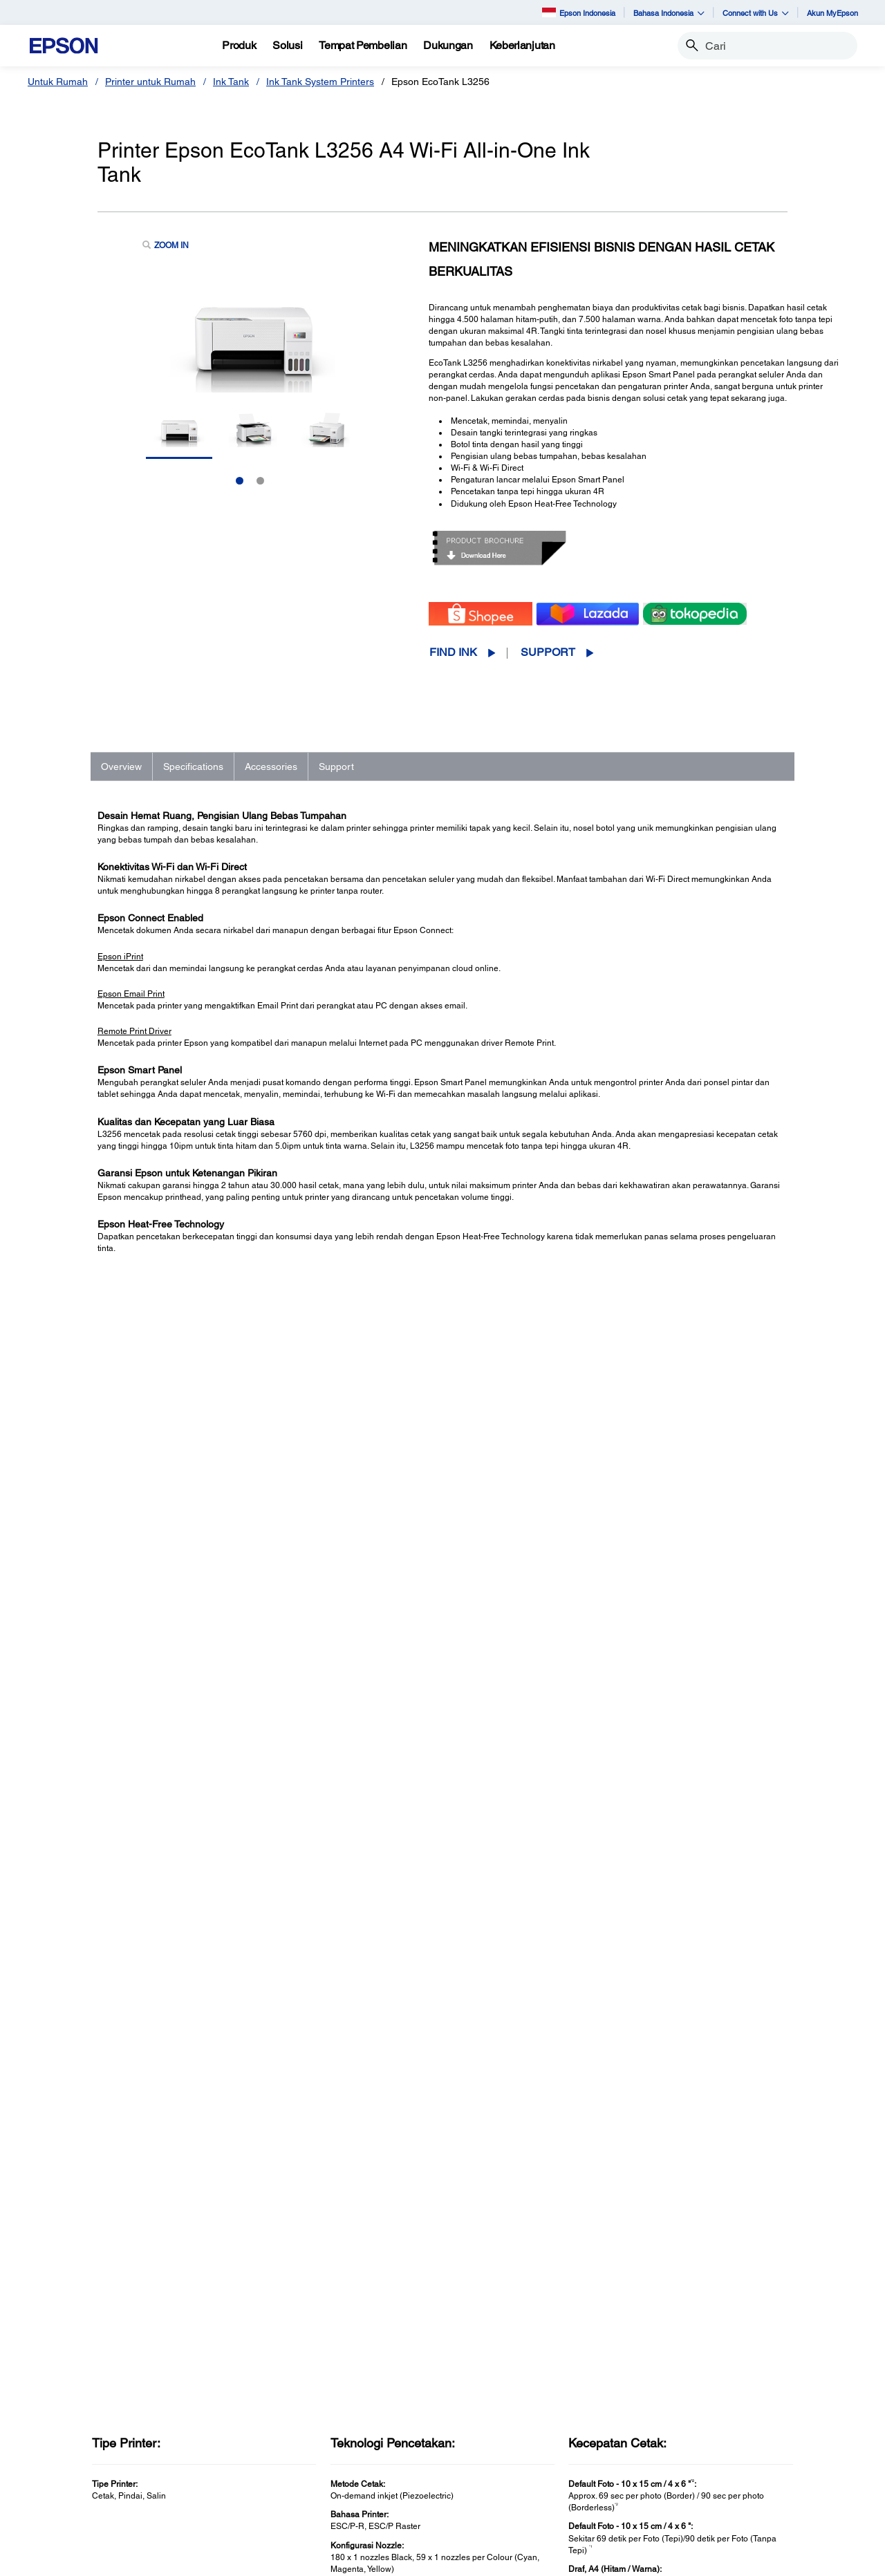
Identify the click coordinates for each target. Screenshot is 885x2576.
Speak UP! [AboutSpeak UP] (703, 2474)
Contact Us (305, 2559)
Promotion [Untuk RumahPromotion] (68, 2455)
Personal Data (424, 2559)
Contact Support (631, 2002)
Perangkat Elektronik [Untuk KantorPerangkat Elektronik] (302, 2493)
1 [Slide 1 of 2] (239, 481)
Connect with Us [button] (756, 12)
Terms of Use (361, 2559)
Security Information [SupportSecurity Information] (513, 2493)
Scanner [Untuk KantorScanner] (275, 2435)
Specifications (193, 766)
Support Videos (629, 1974)
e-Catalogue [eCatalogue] (485, 2559)
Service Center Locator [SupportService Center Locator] (519, 2455)
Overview (121, 766)
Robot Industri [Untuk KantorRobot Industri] (288, 2455)
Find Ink (453, 652)
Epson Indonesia (578, 12)
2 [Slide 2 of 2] (260, 481)
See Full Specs (138, 1586)
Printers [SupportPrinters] (486, 2397)
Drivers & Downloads (640, 1946)
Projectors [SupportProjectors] (491, 2416)
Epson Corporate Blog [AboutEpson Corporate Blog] (728, 2416)
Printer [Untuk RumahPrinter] (60, 2397)
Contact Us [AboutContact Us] (704, 2455)
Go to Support (142, 1959)
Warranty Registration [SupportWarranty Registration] (516, 2474)
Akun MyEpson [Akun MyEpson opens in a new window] (832, 12)
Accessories (271, 766)
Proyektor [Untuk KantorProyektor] (278, 2416)
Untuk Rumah (58, 81)
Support (548, 652)
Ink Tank (231, 81)
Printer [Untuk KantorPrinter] (271, 2397)
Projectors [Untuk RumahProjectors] (68, 2416)
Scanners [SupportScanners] (489, 2435)
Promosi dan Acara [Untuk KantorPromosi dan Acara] (299, 2513)
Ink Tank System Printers (320, 81)
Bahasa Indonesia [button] (669, 12)
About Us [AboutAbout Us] (700, 2397)
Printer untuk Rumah (150, 81)
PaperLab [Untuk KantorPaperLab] (278, 2474)
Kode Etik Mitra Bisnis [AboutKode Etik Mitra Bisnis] (727, 2435)
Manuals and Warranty (643, 1960)
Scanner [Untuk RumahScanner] (64, 2435)
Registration (623, 1988)
